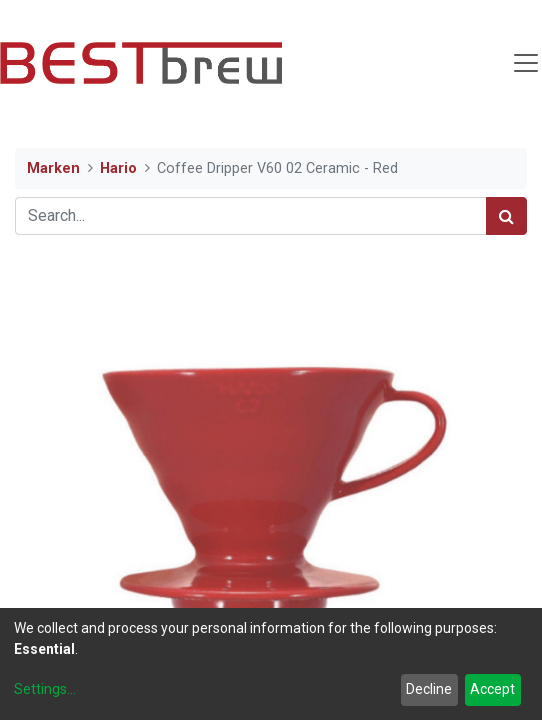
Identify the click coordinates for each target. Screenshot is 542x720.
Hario (118, 168)
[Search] (506, 216)
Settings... (45, 689)
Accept (492, 689)
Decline (429, 689)
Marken (53, 168)
